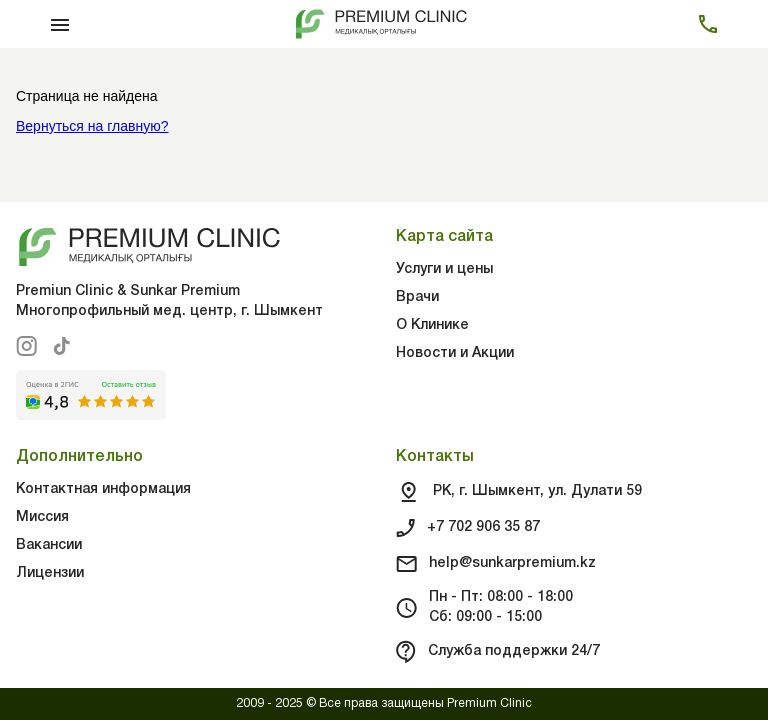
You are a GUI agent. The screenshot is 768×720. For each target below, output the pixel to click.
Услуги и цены (444, 269)
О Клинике (432, 325)
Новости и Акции (455, 353)
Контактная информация (103, 489)
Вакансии (49, 545)
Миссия (42, 517)
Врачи (417, 297)
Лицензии (50, 573)
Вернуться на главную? (92, 126)
